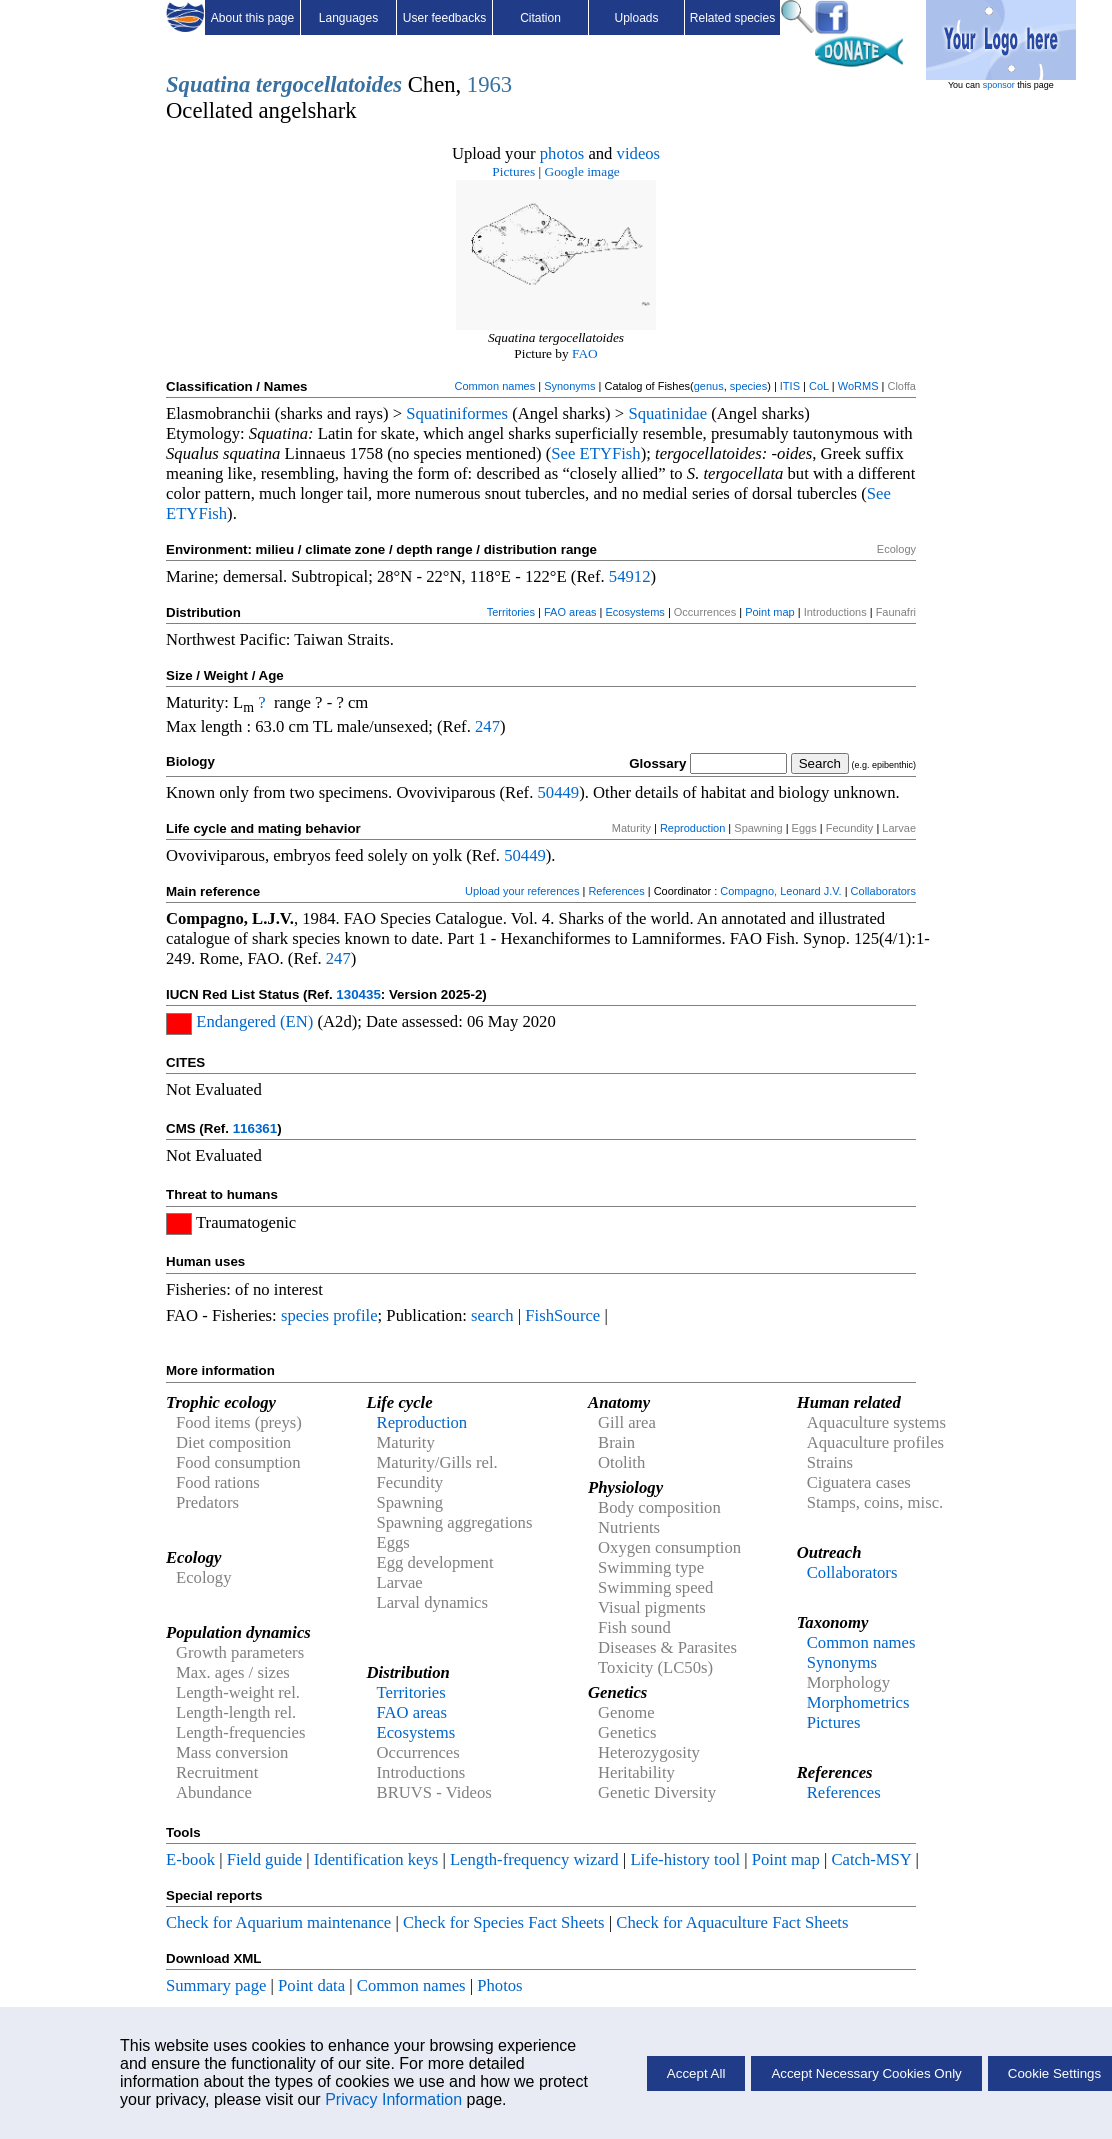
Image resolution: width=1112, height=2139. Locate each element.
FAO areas (570, 612)
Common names (494, 386)
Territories (511, 612)
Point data (311, 1985)
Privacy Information (393, 2099)
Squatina (208, 84)
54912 (630, 576)
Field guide (264, 1859)
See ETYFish (595, 453)
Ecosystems (635, 612)
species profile (329, 1315)
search (492, 1315)
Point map (770, 612)
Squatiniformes (457, 413)
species (748, 386)
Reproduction (692, 828)
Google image (582, 171)
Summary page (216, 1985)
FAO (585, 353)
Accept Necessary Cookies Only (866, 2073)
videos (639, 153)
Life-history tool (685, 1859)
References (616, 891)
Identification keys (376, 1859)
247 (487, 726)
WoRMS (858, 386)
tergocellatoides (329, 84)
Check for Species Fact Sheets (504, 1922)
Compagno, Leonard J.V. (780, 891)
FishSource (562, 1315)
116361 (255, 1128)
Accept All (696, 2073)
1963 (489, 84)
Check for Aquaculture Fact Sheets (732, 1922)
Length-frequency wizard (534, 1859)
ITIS (790, 386)
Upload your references (522, 891)
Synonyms (569, 386)
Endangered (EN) (254, 1021)
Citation (540, 18)
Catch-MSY (871, 1859)
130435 (358, 994)
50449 (558, 792)
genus (709, 386)
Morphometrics (858, 1702)
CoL (819, 386)
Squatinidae (667, 413)
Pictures (513, 171)
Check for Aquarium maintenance (278, 1922)
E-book (190, 1859)
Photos (499, 1985)
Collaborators (883, 891)
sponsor (999, 85)
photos (562, 153)
